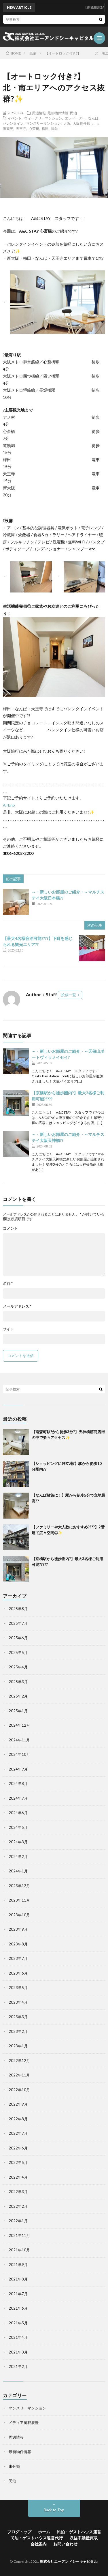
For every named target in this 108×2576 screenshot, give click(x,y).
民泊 (73, 113)
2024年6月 (18, 1812)
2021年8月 (18, 2279)
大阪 (66, 123)
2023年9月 (18, 1929)
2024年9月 (18, 1769)
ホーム (44, 2531)
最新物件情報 (58, 113)
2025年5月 (18, 1652)
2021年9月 (18, 2264)
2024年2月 (18, 1856)
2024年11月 (19, 1740)
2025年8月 (18, 1608)
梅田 (45, 128)
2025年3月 (18, 1681)
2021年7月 (18, 2293)
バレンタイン (13, 123)
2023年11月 (19, 1900)
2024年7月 (18, 1798)
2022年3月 (18, 2191)
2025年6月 (18, 1637)
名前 (8, 1283)
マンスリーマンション (43, 123)
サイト (8, 1329)
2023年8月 (18, 1944)
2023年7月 (18, 1958)
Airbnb (9, 805)
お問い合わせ (65, 2543)
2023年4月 (18, 2002)
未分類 (14, 2466)
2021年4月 (18, 2337)
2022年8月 (18, 2119)
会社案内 (39, 2543)
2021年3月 (18, 2352)
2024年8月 (18, 1783)
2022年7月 (18, 2133)
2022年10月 (19, 2089)
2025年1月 (18, 1710)
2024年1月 (18, 1871)
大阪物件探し (83, 123)
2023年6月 (18, 1973)
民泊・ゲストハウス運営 (79, 2531)
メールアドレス (17, 1306)
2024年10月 (19, 1754)
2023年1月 (18, 2046)
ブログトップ (19, 2531)
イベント (15, 118)
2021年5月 (18, 2323)
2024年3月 (18, 1842)
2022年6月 (18, 2148)
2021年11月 (19, 2235)
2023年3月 (18, 2016)
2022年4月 (18, 2177)
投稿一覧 (68, 994)
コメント (10, 1228)
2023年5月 (18, 1987)
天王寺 (21, 128)
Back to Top (54, 2510)
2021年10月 (19, 2250)
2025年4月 (18, 1667)
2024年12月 (19, 1725)
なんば (93, 118)
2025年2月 (18, 1696)
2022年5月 (18, 2162)
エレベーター (75, 118)
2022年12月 (19, 2060)
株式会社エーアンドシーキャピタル (68, 2561)
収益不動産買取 (83, 2537)
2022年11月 (19, 2075)
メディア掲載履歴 (24, 2422)
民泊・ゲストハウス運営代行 (36, 2537)
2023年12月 (19, 1885)
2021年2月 (18, 2366)
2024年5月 (18, 1827)
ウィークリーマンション (43, 118)
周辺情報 (39, 113)
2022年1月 (18, 2220)
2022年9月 (18, 2104)
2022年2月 (18, 2206)
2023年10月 (19, 1915)
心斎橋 (34, 128)
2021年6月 (18, 2308)
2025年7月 (18, 1623)
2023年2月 (18, 2031)
